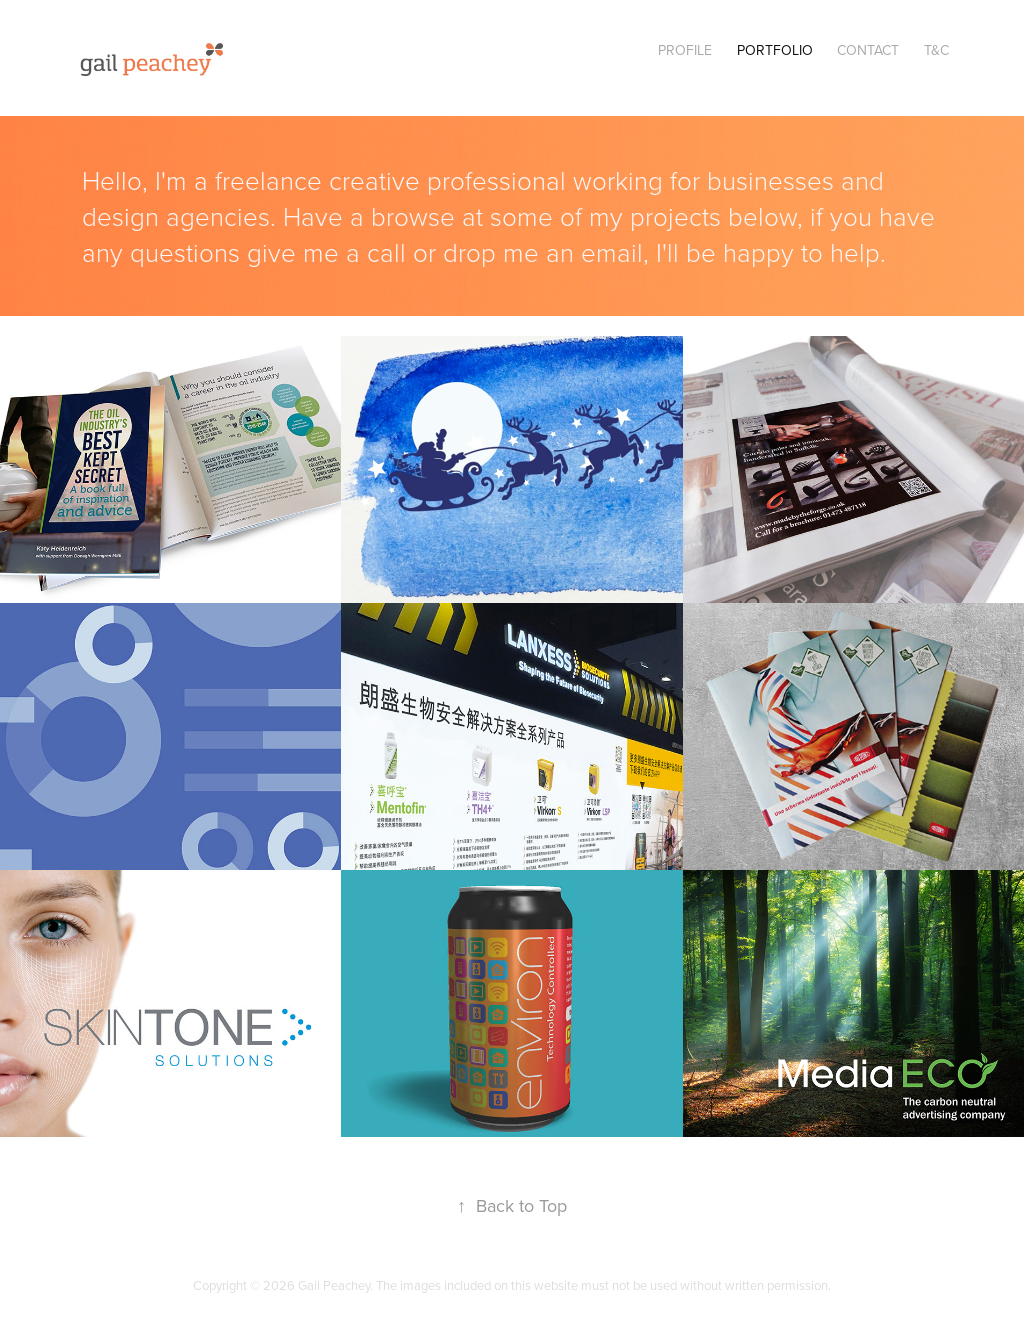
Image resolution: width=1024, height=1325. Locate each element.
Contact (868, 50)
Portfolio (775, 50)
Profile (685, 50)
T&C (936, 50)
